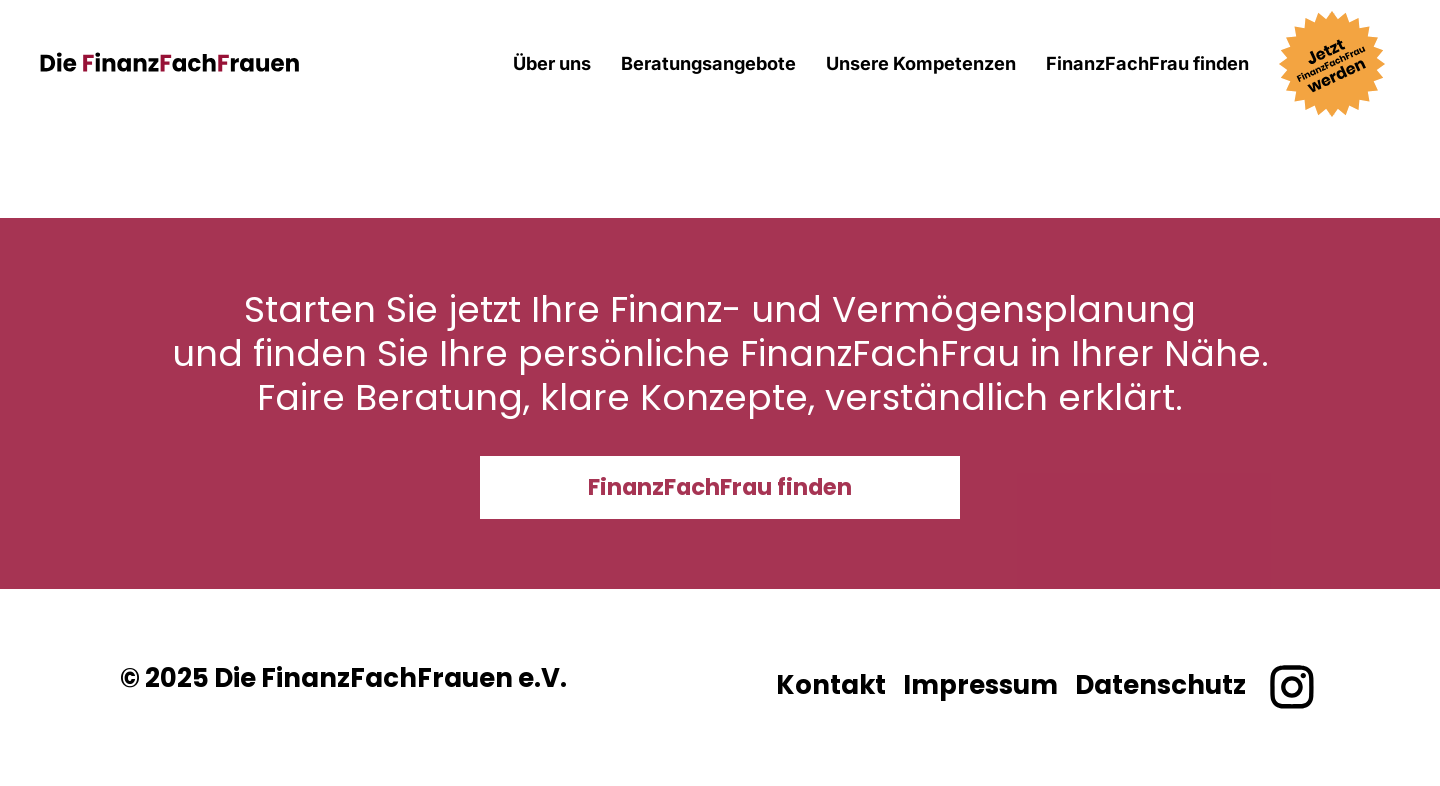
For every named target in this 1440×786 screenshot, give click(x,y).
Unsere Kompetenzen (921, 63)
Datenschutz (1160, 685)
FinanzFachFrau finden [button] (720, 487)
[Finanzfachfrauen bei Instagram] (1291, 687)
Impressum (980, 685)
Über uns (552, 63)
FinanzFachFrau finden (1147, 63)
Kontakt (831, 685)
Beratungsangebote (708, 63)
